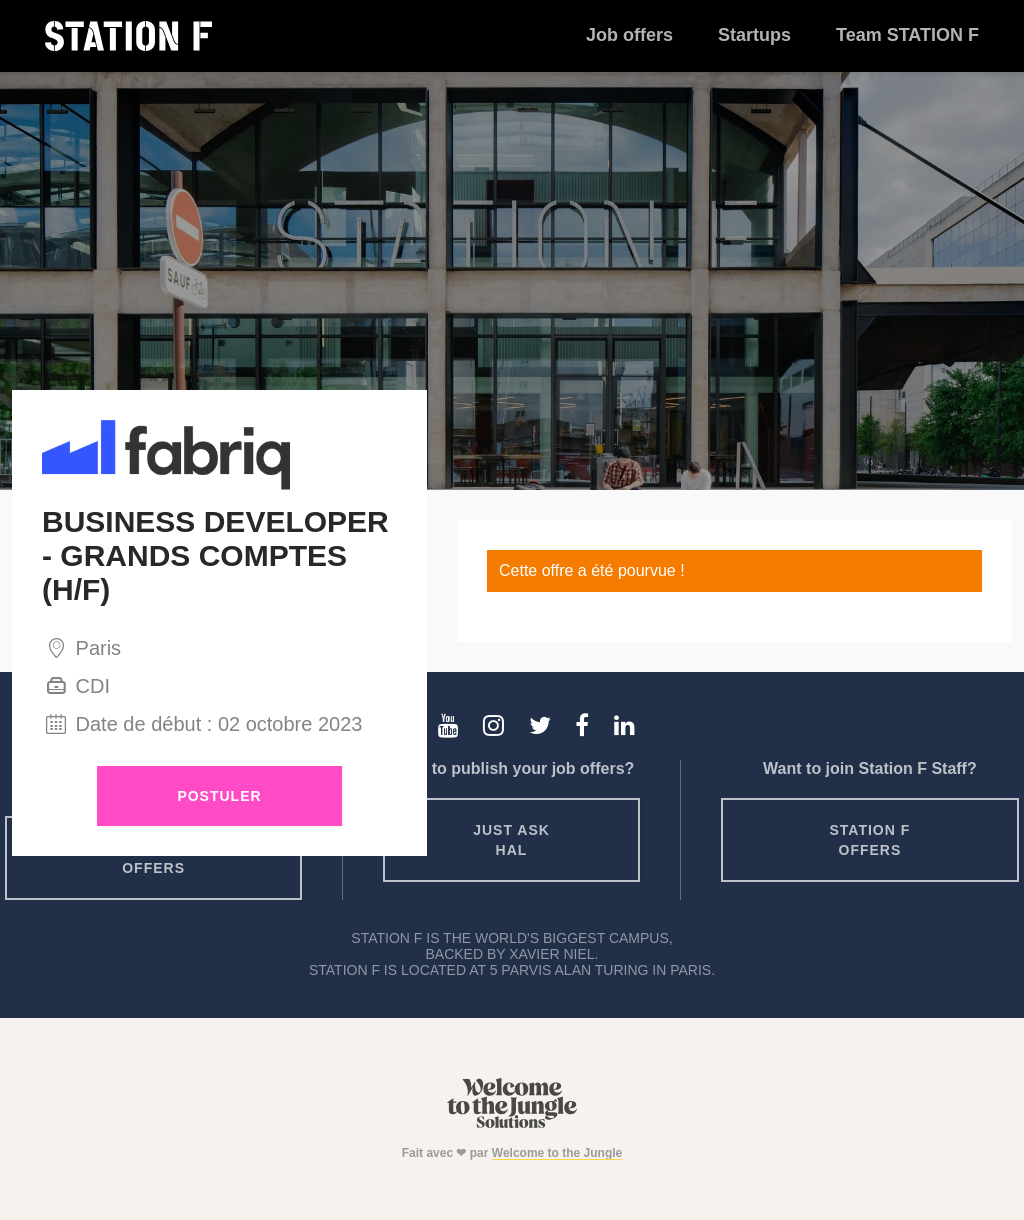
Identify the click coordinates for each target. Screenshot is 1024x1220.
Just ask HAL (511, 840)
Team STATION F (907, 35)
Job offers (629, 35)
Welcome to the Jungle (557, 1153)
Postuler (219, 796)
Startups (754, 35)
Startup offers (154, 858)
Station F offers (870, 840)
